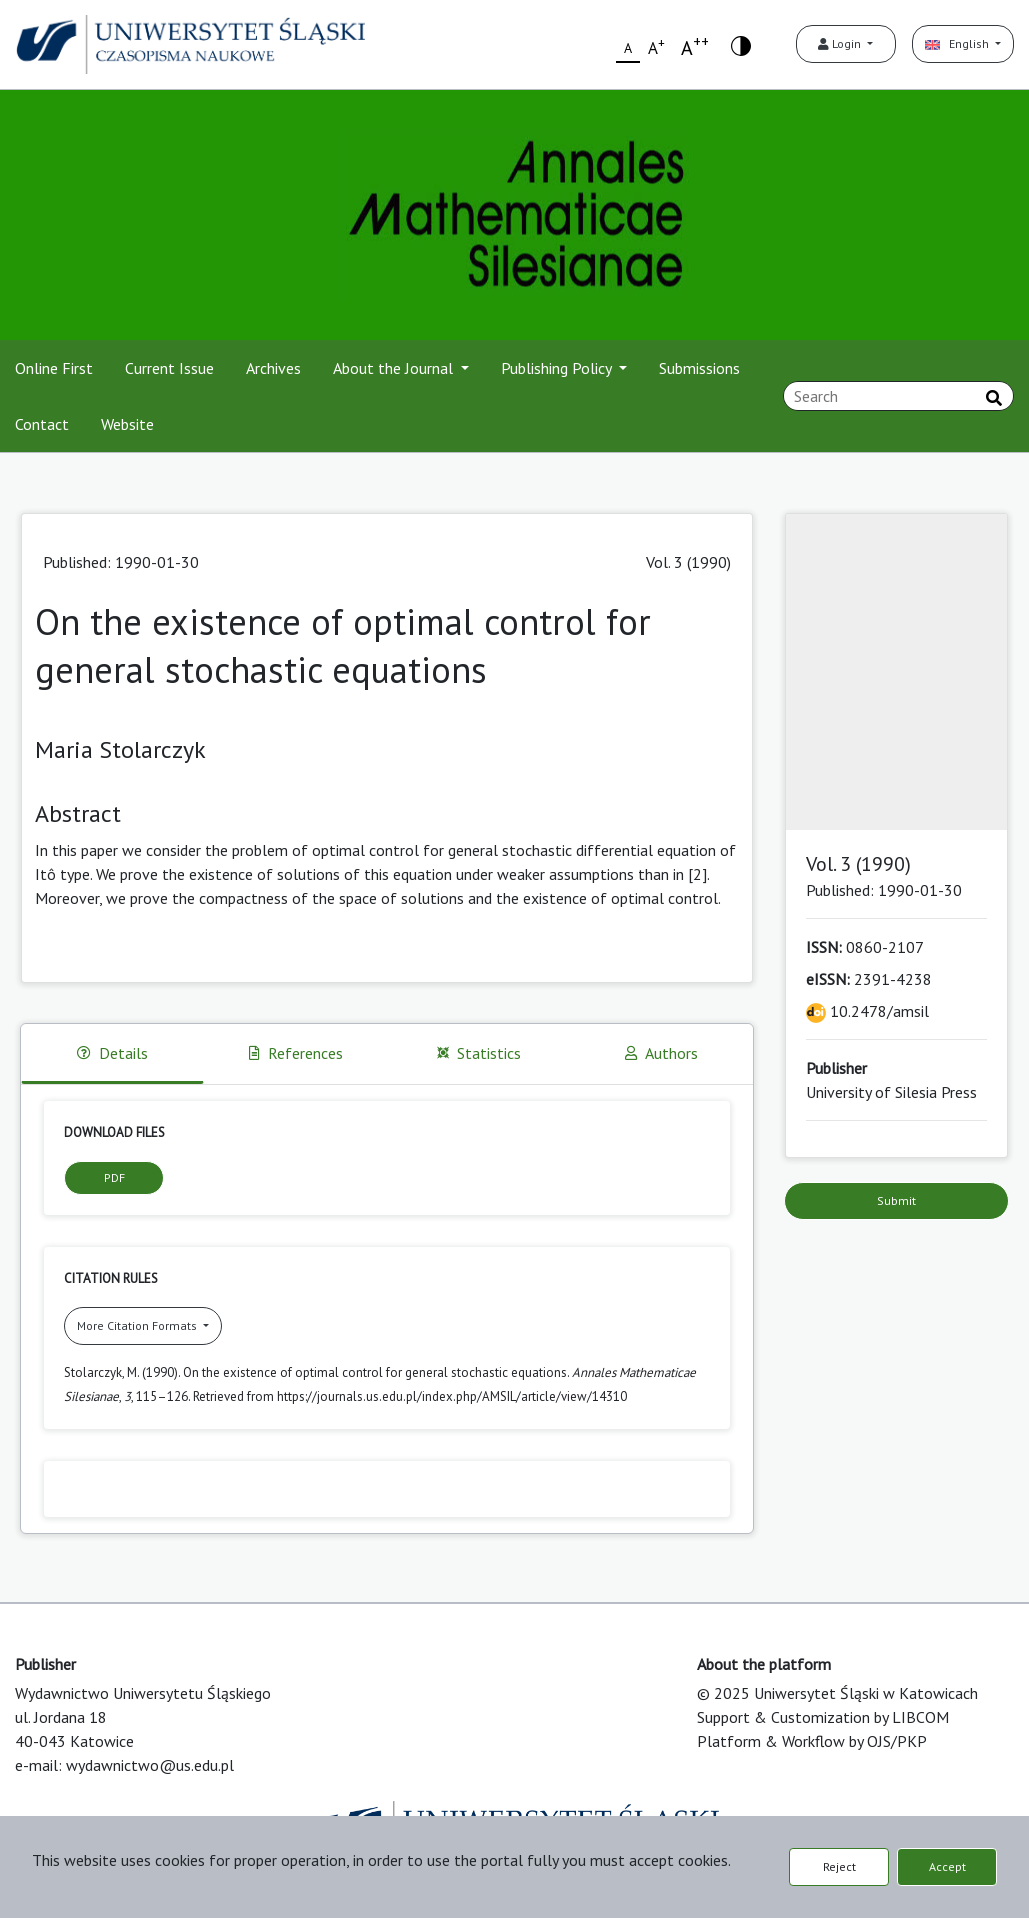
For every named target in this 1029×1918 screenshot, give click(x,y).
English (958, 43)
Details (112, 1053)
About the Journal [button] (395, 368)
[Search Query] (898, 396)
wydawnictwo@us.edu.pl (150, 1765)
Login (841, 43)
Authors (661, 1053)
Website (127, 424)
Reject (839, 1866)
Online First (54, 368)
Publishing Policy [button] (558, 368)
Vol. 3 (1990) (688, 562)
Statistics (479, 1053)
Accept (947, 1866)
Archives (273, 368)
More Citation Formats (138, 1325)
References (296, 1053)
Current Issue (169, 368)
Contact (42, 424)
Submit (896, 1200)
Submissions (699, 368)
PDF (114, 1177)
